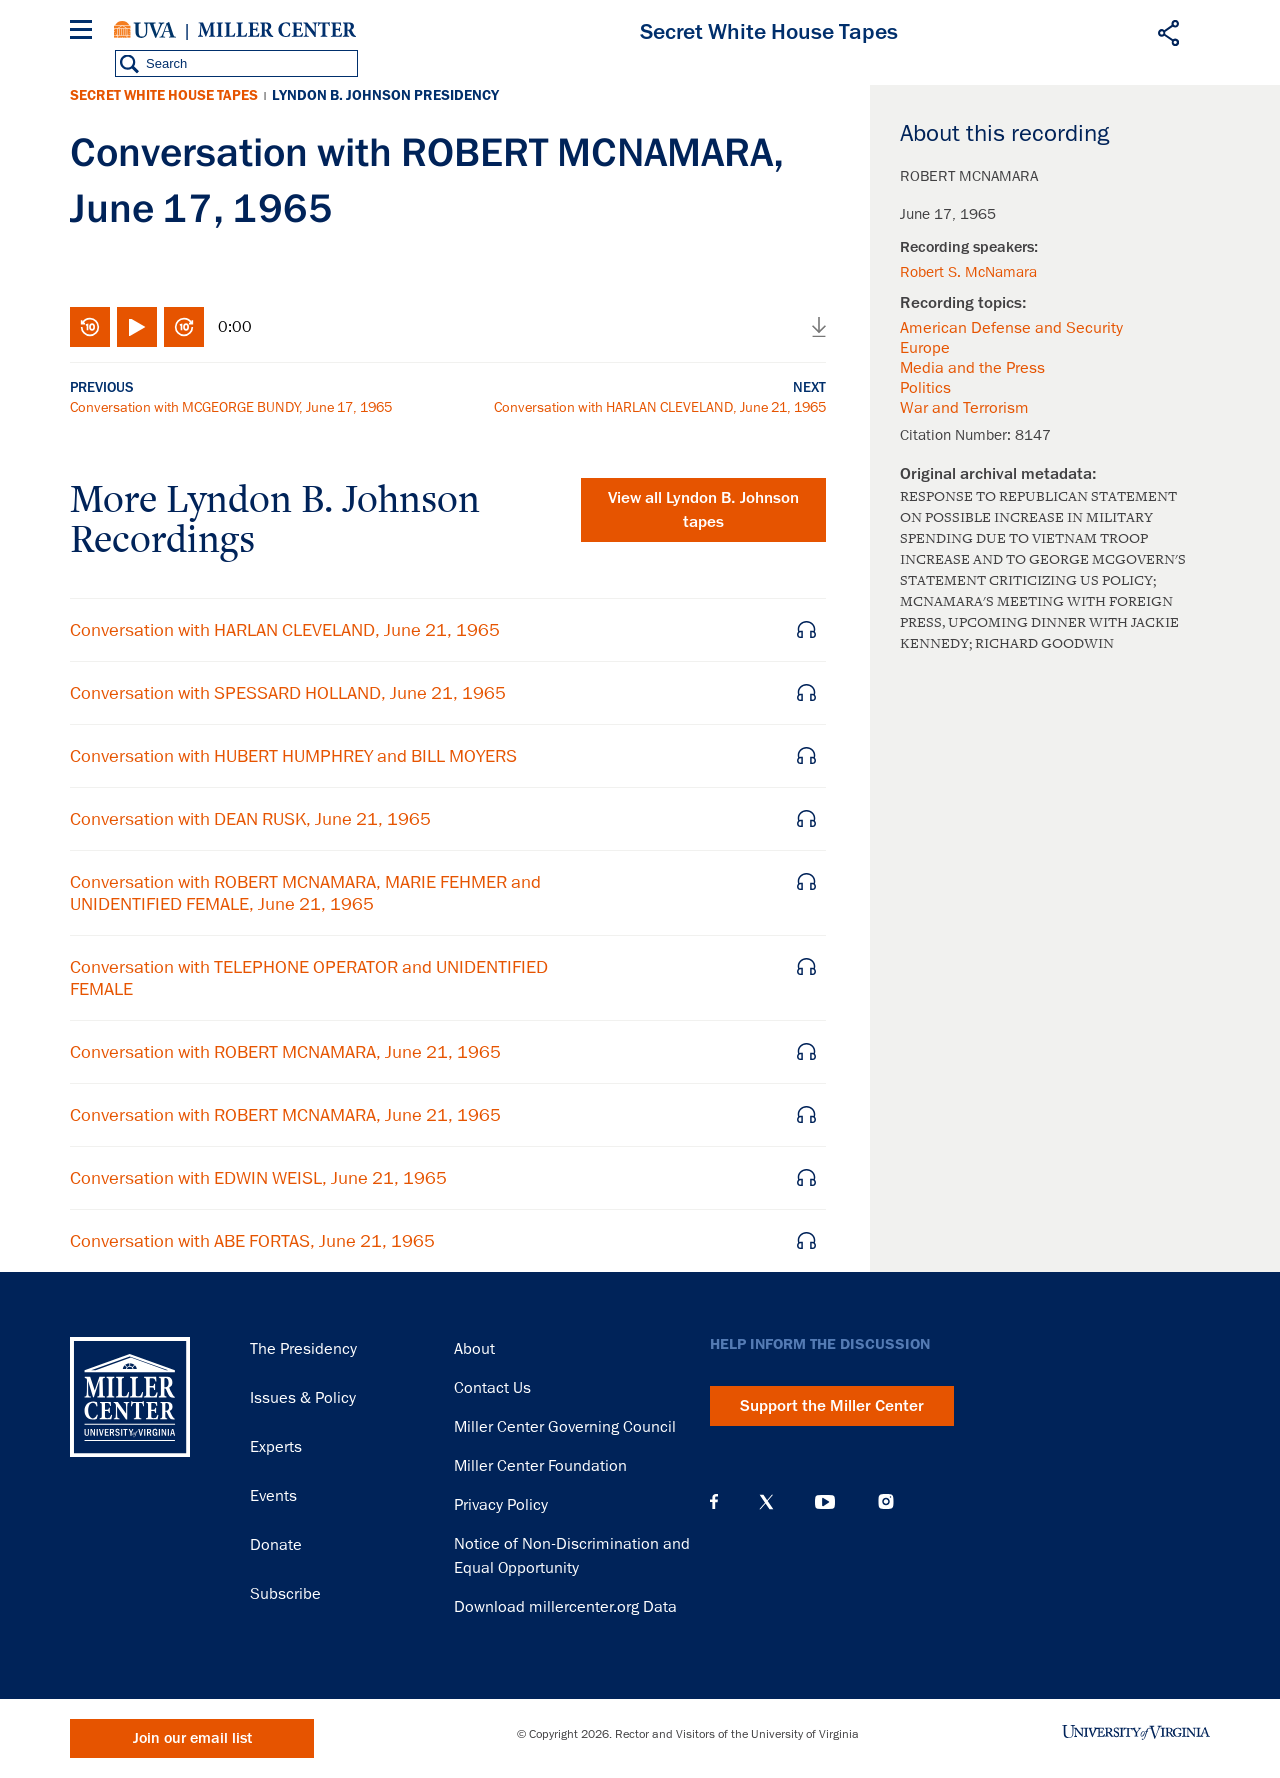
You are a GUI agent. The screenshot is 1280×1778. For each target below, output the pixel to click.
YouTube (825, 1502)
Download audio (819, 327)
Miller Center (277, 30)
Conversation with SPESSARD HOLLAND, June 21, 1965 (288, 693)
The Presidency (303, 1349)
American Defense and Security (1011, 328)
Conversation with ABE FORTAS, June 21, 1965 (252, 1241)
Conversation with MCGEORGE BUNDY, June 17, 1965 (231, 407)
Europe (925, 348)
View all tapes (703, 510)
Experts (276, 1447)
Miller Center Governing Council (565, 1427)
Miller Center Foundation (540, 1466)
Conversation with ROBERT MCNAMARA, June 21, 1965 (285, 1052)
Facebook (714, 1502)
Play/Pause (137, 327)
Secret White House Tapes (164, 95)
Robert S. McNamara (968, 272)
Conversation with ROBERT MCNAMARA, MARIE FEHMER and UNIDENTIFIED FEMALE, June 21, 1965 (305, 893)
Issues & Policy (303, 1398)
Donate (276, 1545)
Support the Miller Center (832, 1406)
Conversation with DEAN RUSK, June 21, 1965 (250, 819)
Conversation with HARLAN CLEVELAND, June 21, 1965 (660, 407)
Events (273, 1496)
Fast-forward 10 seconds (184, 327)
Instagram (886, 1501)
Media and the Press (972, 368)
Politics (925, 388)
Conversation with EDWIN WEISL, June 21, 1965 (258, 1178)
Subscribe (285, 1594)
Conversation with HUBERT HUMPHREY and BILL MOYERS (293, 756)
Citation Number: (957, 435)
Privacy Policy (501, 1505)
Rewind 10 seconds (90, 327)
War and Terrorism (964, 408)
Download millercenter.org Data (565, 1607)
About (474, 1349)
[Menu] (85, 32)
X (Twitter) (766, 1502)
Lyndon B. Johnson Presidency (385, 95)
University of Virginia (145, 30)
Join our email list (192, 1738)
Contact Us (492, 1388)
